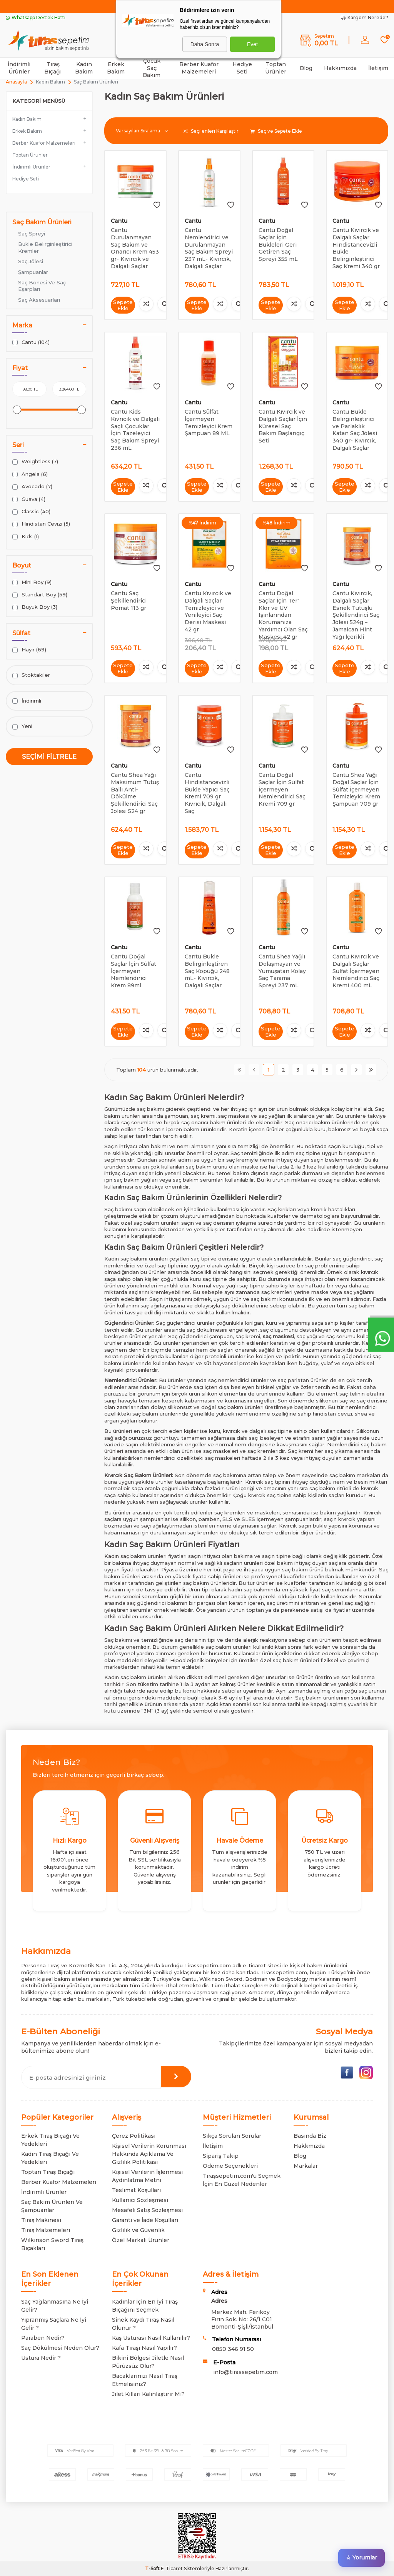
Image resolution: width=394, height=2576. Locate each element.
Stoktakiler (31, 675)
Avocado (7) (32, 486)
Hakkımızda (340, 68)
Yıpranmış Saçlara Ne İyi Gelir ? (53, 2323)
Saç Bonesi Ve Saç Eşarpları (42, 285)
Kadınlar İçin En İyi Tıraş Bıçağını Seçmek (145, 2305)
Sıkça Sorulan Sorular (232, 2135)
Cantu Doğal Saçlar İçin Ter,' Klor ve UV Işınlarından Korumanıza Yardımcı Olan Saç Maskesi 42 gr (283, 615)
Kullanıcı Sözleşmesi (140, 2200)
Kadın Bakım (84, 68)
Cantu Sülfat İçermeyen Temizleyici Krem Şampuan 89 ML (208, 422)
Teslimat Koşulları (136, 2190)
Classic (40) (31, 511)
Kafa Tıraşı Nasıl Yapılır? (144, 2347)
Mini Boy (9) (32, 582)
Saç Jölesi (30, 261)
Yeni (22, 726)
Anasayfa (16, 82)
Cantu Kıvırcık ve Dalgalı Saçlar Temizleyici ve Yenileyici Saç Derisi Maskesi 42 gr (208, 611)
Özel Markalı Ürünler (140, 2240)
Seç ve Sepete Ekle (276, 131)
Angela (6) (30, 474)
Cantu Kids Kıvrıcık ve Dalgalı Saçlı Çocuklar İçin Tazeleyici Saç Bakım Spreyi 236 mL (135, 429)
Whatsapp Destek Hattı (35, 17)
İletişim (378, 68)
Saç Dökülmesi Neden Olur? (60, 2347)
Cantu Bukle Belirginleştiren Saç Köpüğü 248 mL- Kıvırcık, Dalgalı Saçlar (207, 971)
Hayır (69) (29, 649)
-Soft (153, 2568)
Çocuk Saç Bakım (151, 68)
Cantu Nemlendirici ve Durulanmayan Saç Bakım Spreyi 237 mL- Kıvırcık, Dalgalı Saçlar (209, 248)
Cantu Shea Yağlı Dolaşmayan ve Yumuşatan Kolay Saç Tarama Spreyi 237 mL (282, 971)
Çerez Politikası (133, 2135)
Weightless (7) (35, 461)
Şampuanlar (33, 272)
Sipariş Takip (221, 2155)
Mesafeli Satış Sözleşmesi (147, 2210)
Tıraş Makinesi (41, 2220)
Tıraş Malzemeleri (45, 2230)
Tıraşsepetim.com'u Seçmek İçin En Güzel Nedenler (241, 2179)
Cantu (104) (31, 342)
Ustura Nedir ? (41, 2357)
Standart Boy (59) (39, 594)
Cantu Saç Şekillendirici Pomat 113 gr (129, 600)
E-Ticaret (172, 2568)
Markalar (306, 2165)
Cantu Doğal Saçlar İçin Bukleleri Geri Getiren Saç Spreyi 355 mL (278, 244)
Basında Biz (310, 2135)
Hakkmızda (309, 2145)
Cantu (119, 220)
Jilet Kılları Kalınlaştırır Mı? (148, 2394)
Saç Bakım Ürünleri (42, 222)
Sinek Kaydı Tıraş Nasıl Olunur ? (143, 2323)
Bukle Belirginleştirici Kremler (45, 247)
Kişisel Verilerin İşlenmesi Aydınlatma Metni (147, 2176)
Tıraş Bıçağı (53, 68)
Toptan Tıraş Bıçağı (48, 2172)
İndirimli (26, 701)
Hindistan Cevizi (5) (41, 524)
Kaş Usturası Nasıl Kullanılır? (151, 2337)
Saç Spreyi (31, 233)
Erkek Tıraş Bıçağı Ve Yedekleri (50, 2139)
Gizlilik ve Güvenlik (138, 2230)
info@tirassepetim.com (245, 2372)
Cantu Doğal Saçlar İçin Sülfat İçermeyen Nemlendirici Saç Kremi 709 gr (282, 789)
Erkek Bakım (116, 68)
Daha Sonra (204, 44)
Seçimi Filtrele (49, 756)
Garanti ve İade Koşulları (145, 2220)
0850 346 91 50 (233, 2349)
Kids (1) (25, 536)
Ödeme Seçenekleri (230, 2165)
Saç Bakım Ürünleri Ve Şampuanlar (52, 2206)
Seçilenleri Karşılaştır (211, 131)
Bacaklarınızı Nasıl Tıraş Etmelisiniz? (144, 2379)
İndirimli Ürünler (19, 68)
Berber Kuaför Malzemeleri (199, 68)
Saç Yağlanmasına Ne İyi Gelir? (54, 2305)
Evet (252, 44)
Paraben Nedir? (43, 2337)
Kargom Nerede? (364, 17)
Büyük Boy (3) (34, 607)
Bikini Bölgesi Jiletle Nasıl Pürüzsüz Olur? (148, 2361)
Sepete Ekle (123, 305)
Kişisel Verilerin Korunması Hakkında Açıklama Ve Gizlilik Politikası (149, 2153)
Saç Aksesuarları (39, 300)
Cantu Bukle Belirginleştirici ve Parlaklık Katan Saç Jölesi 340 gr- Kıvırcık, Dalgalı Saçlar (354, 429)
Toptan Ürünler (275, 68)
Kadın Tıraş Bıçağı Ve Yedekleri (50, 2157)
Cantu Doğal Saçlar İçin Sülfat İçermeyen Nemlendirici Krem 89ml (133, 971)
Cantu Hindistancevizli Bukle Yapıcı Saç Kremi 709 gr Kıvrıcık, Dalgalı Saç (207, 793)
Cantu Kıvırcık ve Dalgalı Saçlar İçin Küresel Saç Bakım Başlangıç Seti (283, 426)
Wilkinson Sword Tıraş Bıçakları (52, 2244)
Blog (306, 68)
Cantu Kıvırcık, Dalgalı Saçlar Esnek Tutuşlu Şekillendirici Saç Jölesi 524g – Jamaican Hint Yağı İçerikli (355, 615)
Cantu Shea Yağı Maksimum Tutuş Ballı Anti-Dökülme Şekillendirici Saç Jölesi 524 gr (135, 793)
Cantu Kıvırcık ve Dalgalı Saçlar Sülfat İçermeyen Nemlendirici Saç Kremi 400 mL (355, 971)
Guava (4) (28, 499)
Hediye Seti (242, 68)
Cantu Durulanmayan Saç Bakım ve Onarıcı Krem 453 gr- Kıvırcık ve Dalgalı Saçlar (135, 248)
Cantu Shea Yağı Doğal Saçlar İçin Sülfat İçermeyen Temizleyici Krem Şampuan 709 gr (356, 789)
